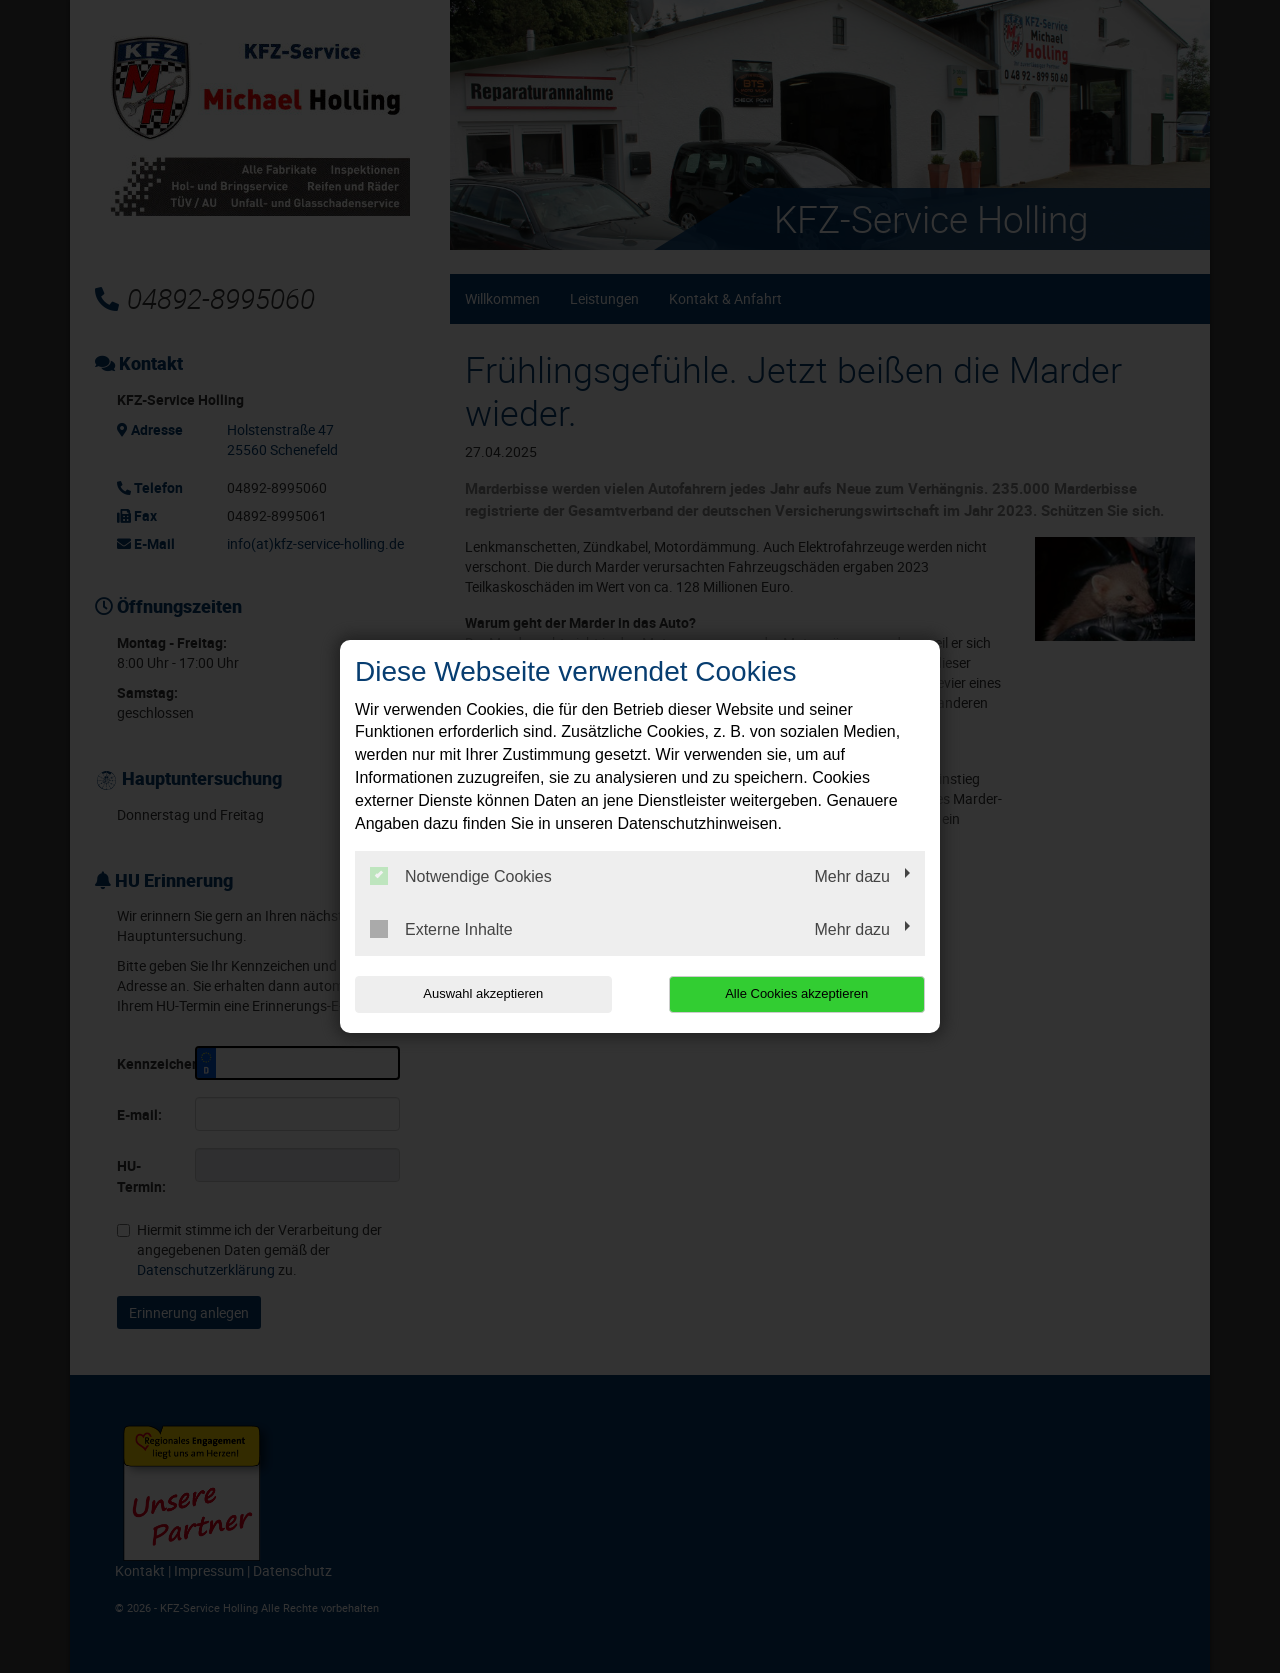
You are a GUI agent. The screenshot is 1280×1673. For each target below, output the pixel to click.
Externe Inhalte (441, 929)
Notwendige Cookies (461, 876)
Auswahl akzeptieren (483, 993)
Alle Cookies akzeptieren (796, 993)
